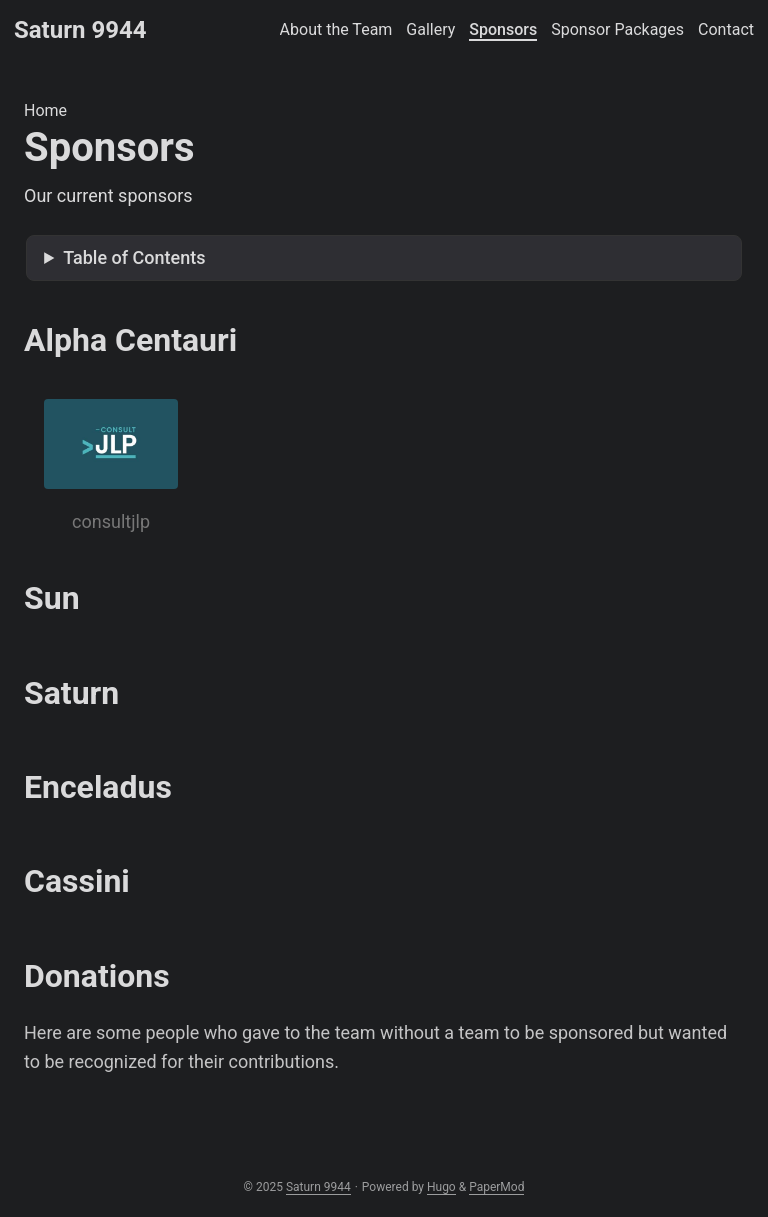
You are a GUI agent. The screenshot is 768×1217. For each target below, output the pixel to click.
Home (45, 110)
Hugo (441, 1187)
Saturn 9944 (80, 30)
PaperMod (496, 1187)
